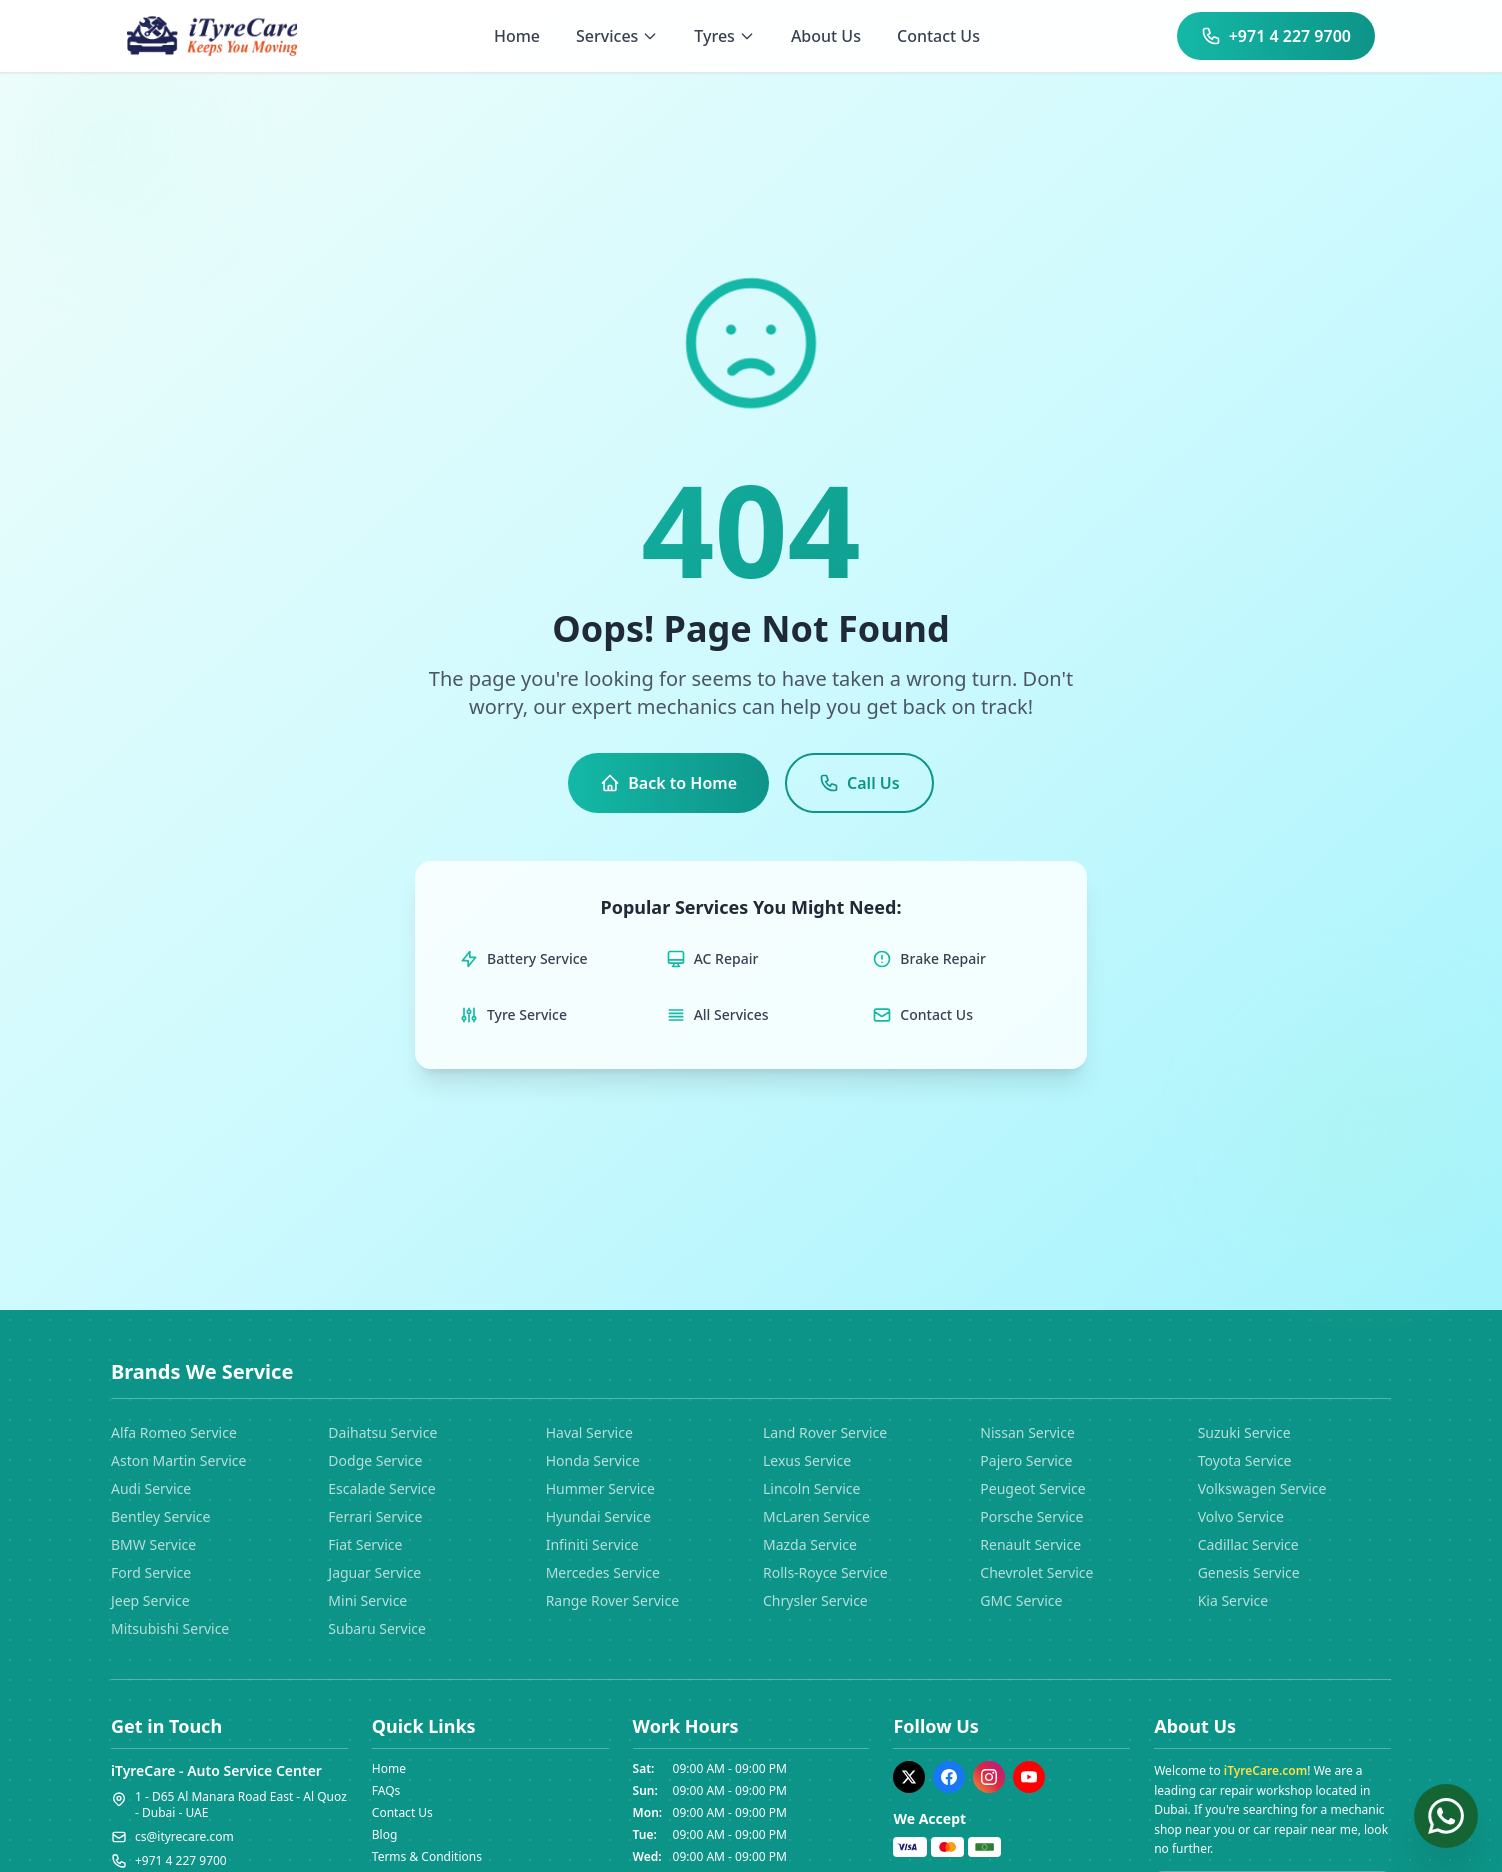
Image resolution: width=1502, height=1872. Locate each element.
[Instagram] (989, 1777)
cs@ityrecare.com (184, 1837)
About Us (826, 36)
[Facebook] (949, 1777)
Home (517, 36)
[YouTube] (1029, 1777)
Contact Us (938, 36)
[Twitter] (909, 1777)
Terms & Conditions (427, 1856)
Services (617, 36)
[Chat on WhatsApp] (1445, 1815)
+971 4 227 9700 (1276, 36)
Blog (385, 1834)
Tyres (724, 36)
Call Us (859, 783)
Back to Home (668, 783)
